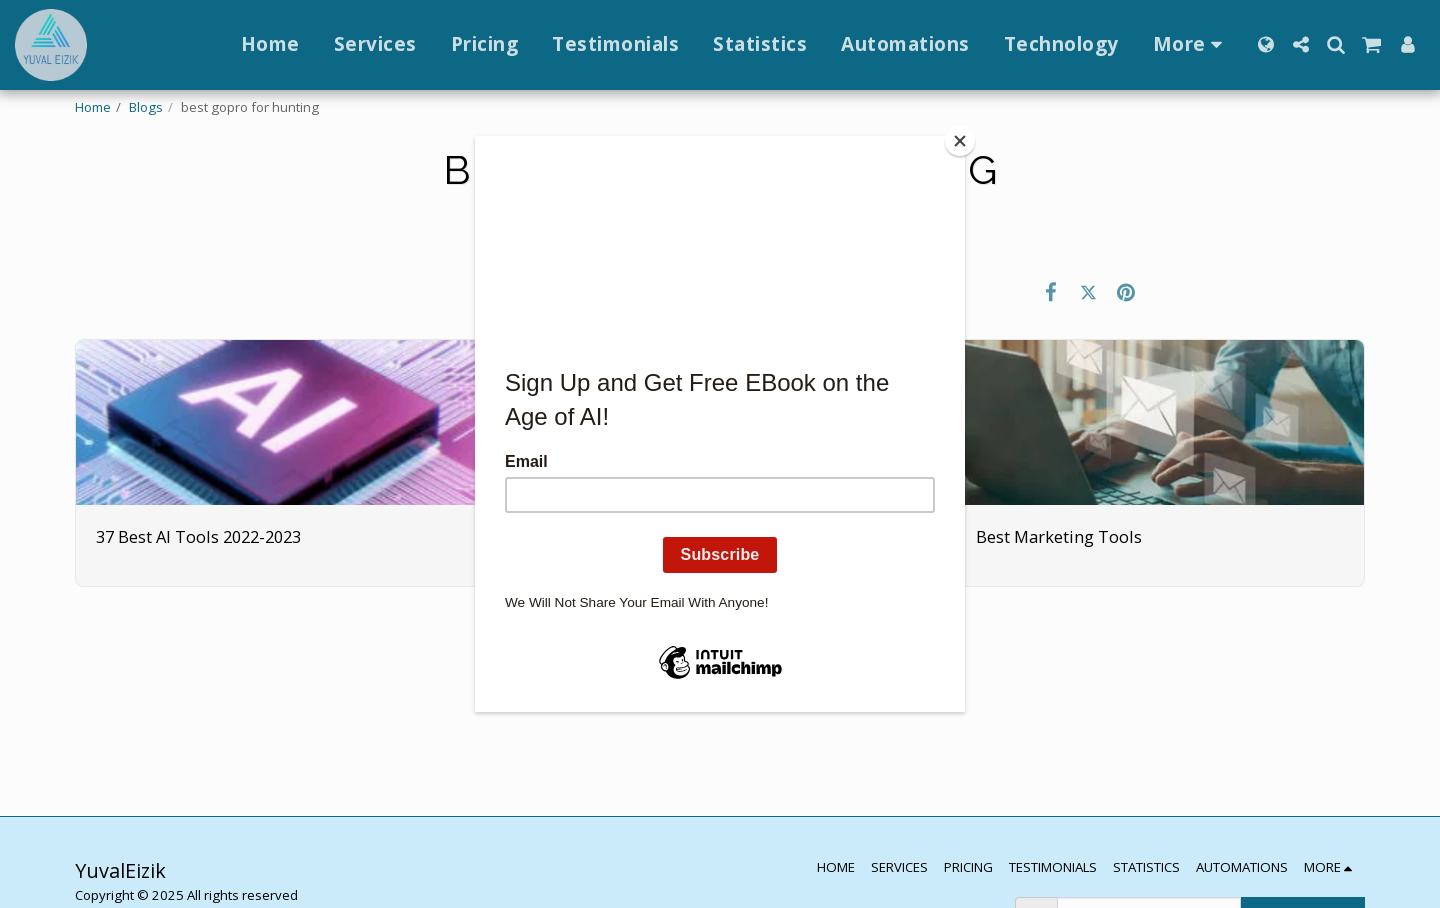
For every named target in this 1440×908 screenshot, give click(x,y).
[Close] (960, 141)
